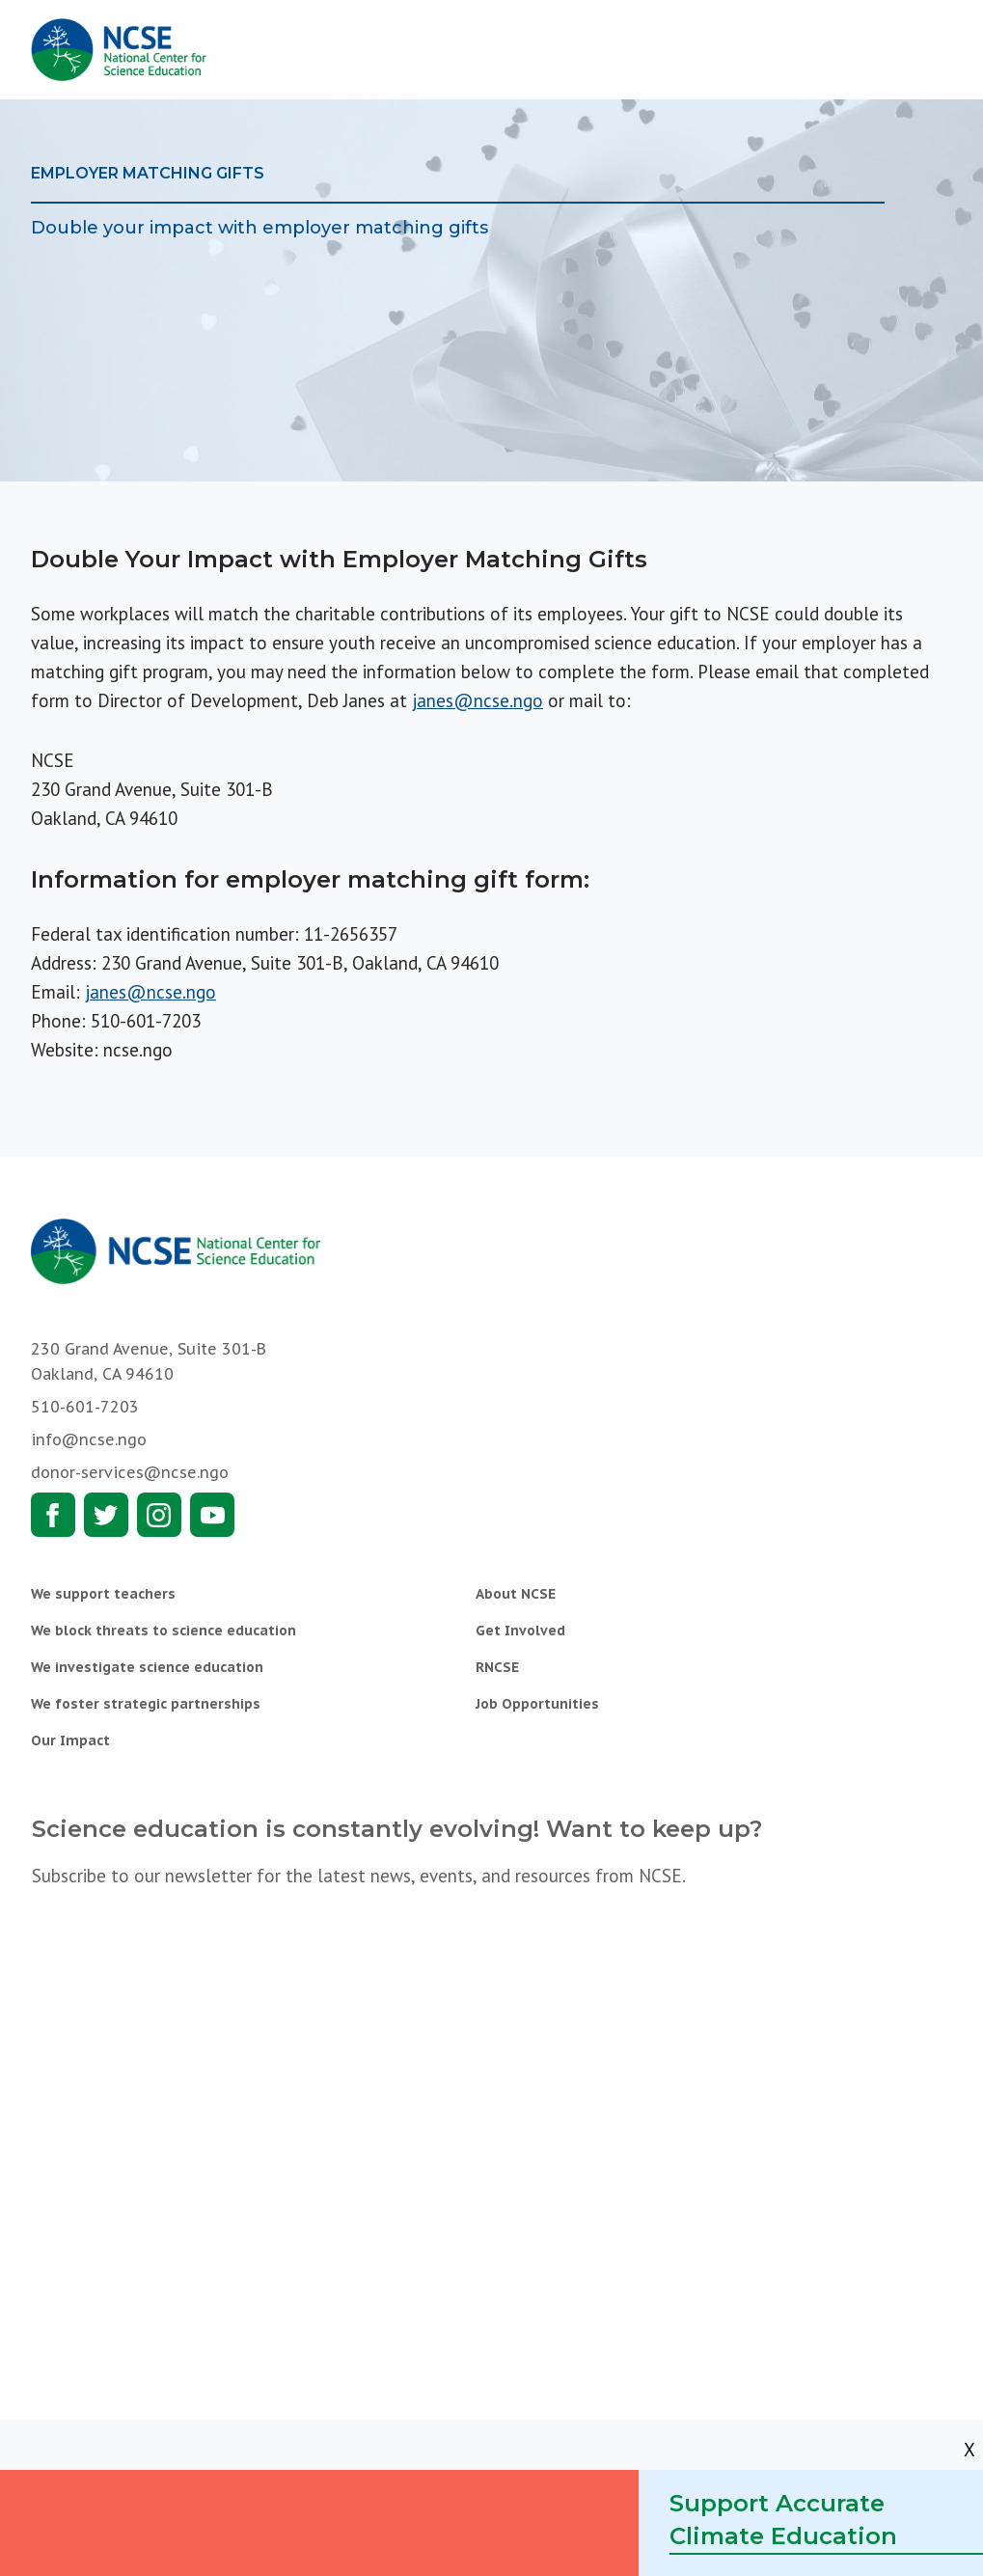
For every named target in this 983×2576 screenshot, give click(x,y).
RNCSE (497, 1667)
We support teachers (103, 1594)
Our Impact (70, 1740)
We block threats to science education (163, 1630)
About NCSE (516, 1594)
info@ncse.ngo (89, 1439)
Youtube (212, 1515)
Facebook (53, 1515)
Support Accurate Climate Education (783, 2519)
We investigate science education (147, 1667)
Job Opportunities (537, 1704)
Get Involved (520, 1630)
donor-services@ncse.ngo (130, 1472)
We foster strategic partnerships (145, 1704)
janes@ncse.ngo (477, 700)
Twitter (106, 1515)
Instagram (159, 1515)
